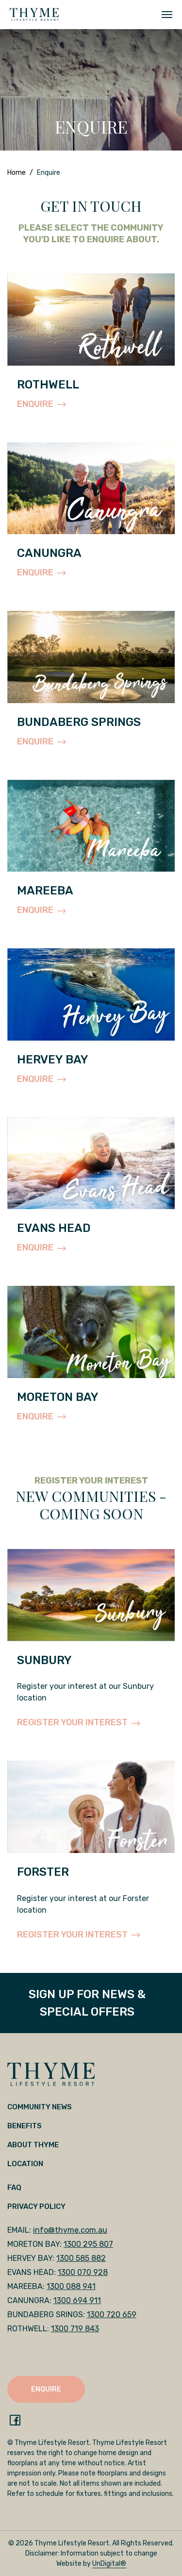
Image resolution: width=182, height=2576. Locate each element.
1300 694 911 (77, 2300)
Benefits (24, 2125)
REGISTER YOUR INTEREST (78, 1722)
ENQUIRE (41, 404)
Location (25, 2163)
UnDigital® (109, 2563)
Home (16, 172)
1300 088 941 (71, 2286)
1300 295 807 (88, 2244)
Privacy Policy (36, 2206)
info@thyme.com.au (70, 2230)
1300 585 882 (81, 2258)
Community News (39, 2107)
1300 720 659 (111, 2314)
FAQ (14, 2187)
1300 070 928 (83, 2272)
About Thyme (33, 2144)
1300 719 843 (75, 2328)
